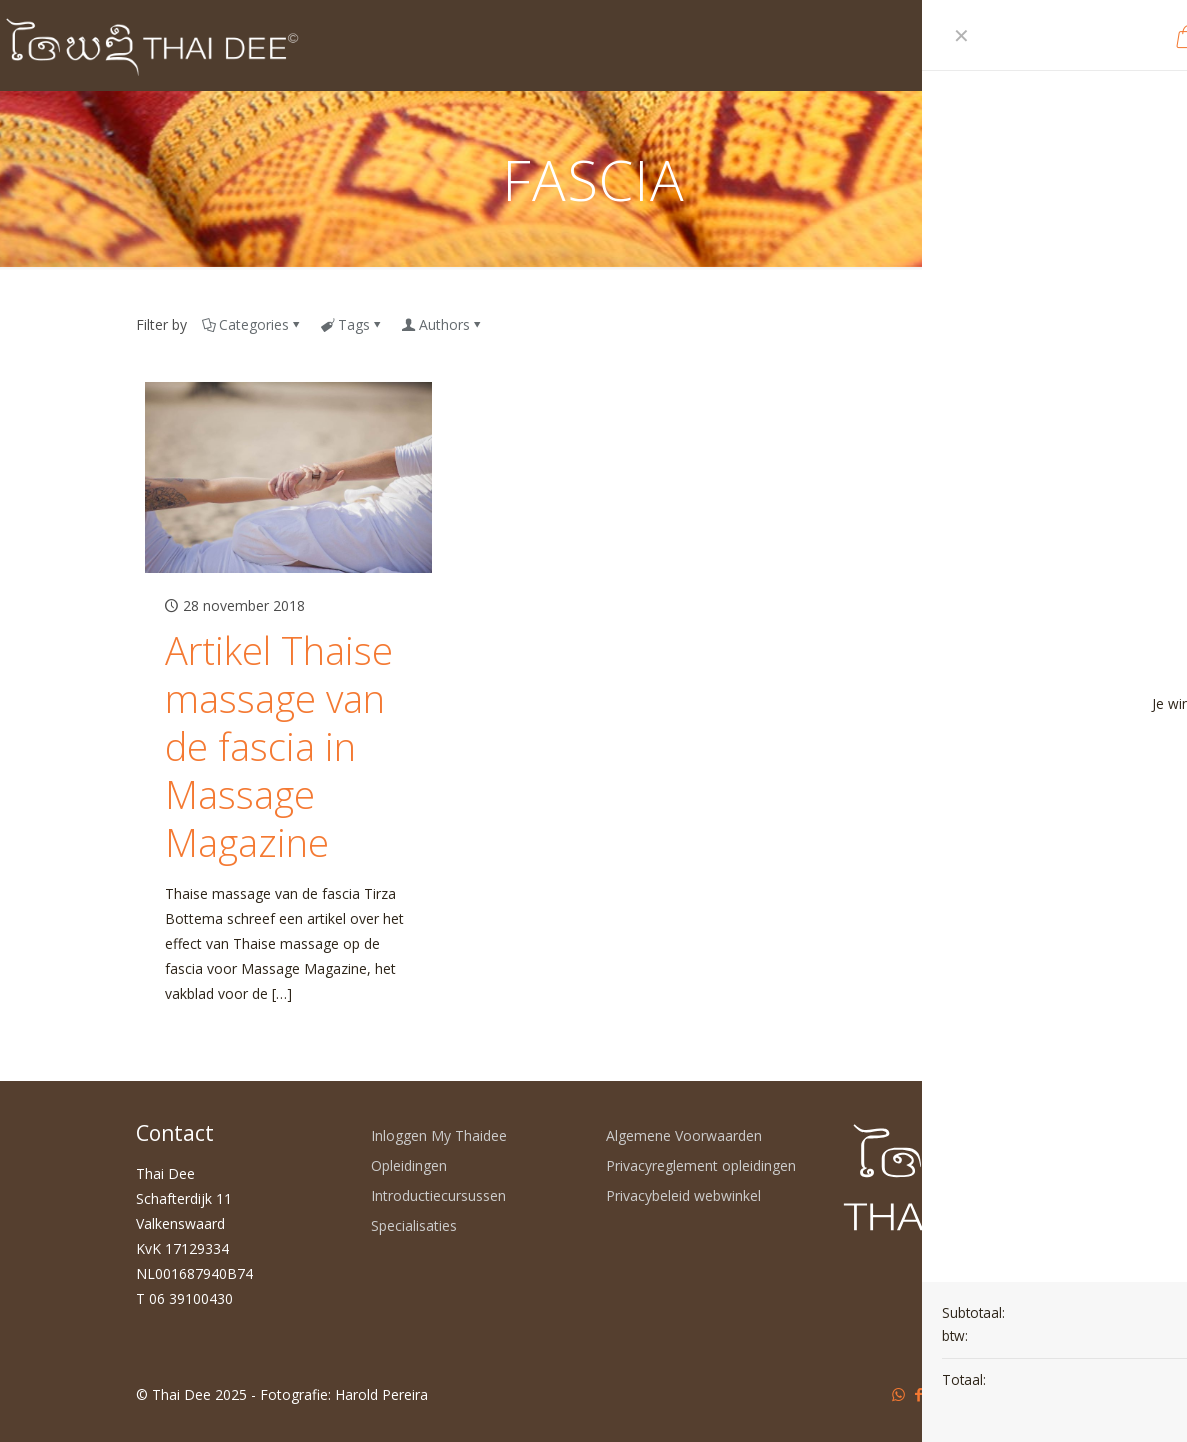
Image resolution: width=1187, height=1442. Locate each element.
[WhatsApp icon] (898, 1394)
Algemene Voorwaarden (684, 1135)
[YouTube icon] (940, 1394)
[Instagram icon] (982, 1394)
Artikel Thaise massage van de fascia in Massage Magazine (279, 746)
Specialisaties (414, 1225)
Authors (443, 324)
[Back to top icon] (1031, 1394)
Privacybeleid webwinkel (683, 1195)
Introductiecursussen (438, 1195)
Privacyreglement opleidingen (701, 1165)
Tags (352, 324)
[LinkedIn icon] (961, 1394)
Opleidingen (409, 1165)
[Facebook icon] (919, 1394)
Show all (1018, 324)
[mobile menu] (1040, 45)
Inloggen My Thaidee (439, 1135)
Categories (252, 324)
